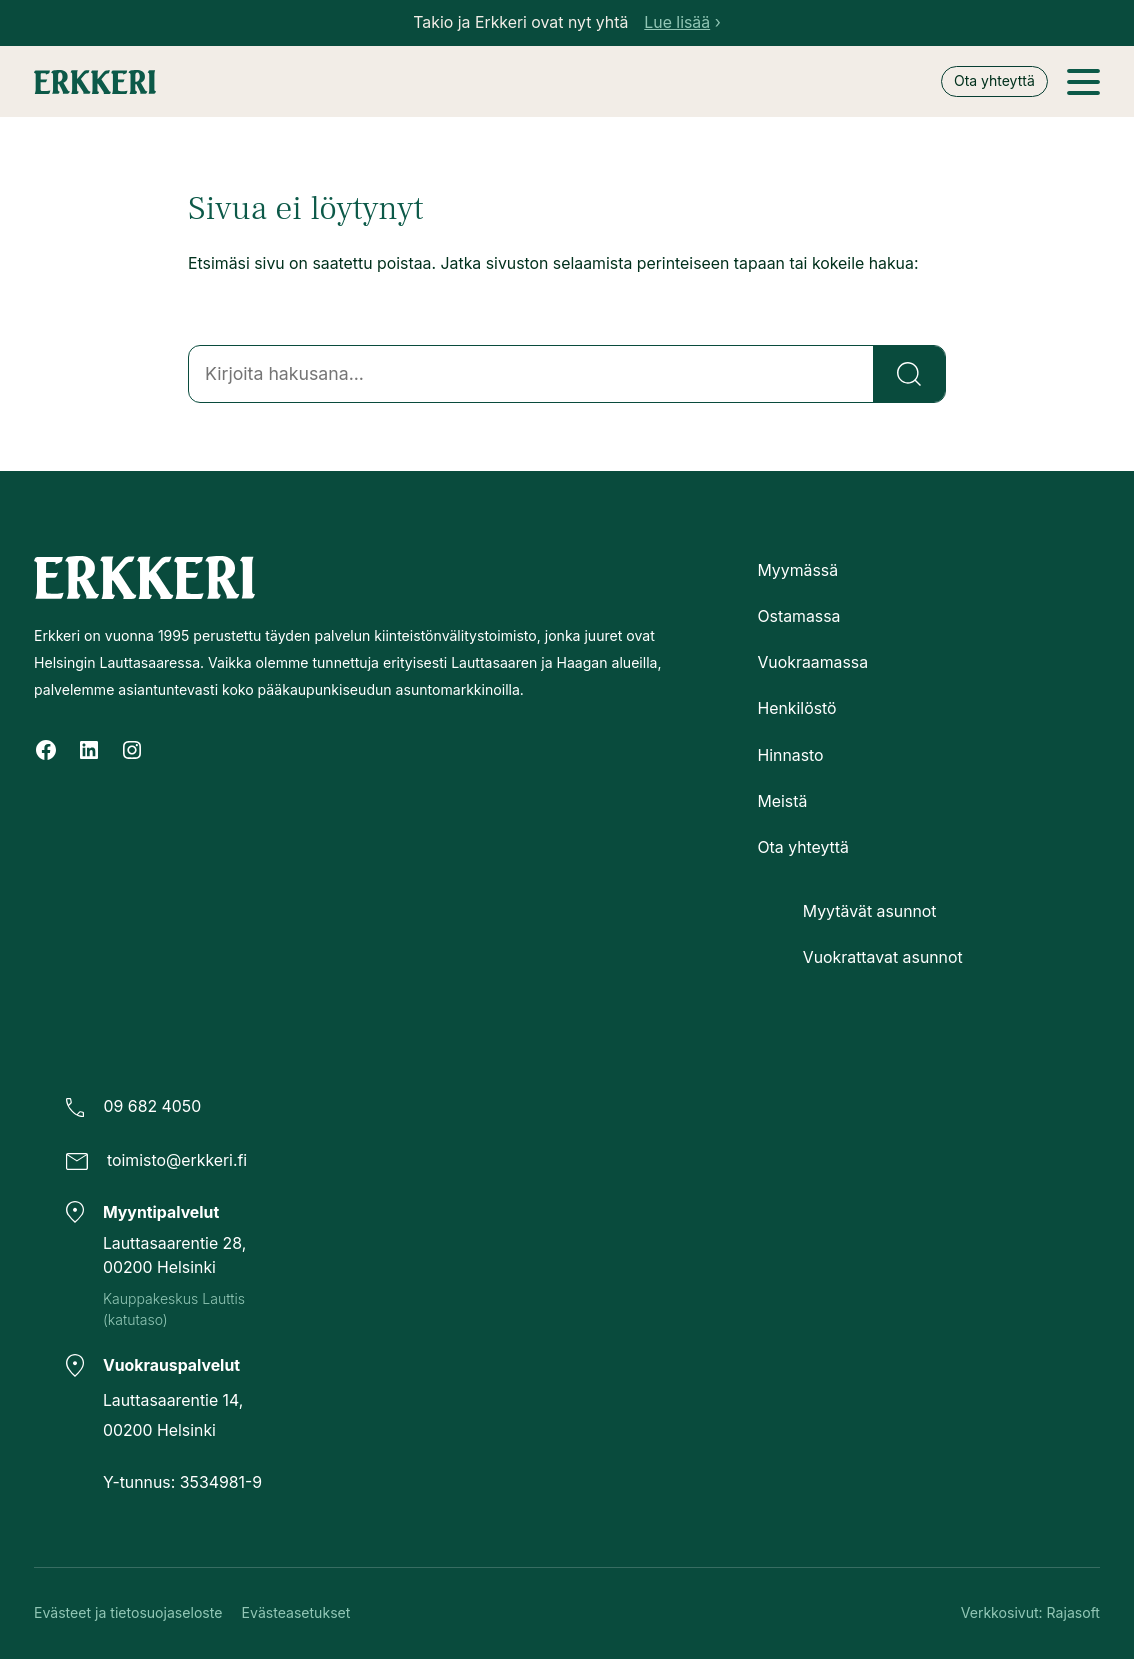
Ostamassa (798, 616)
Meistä (782, 800)
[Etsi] (909, 374)
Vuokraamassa (812, 662)
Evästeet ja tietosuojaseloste (128, 1612)
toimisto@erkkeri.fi (177, 1160)
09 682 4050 (153, 1106)
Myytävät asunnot (870, 911)
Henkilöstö (796, 708)
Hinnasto (790, 754)
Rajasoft (1073, 1612)
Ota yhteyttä (994, 80)
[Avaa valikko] (1083, 82)
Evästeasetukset (296, 1612)
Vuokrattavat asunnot (883, 957)
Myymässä (797, 570)
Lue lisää (677, 22)
